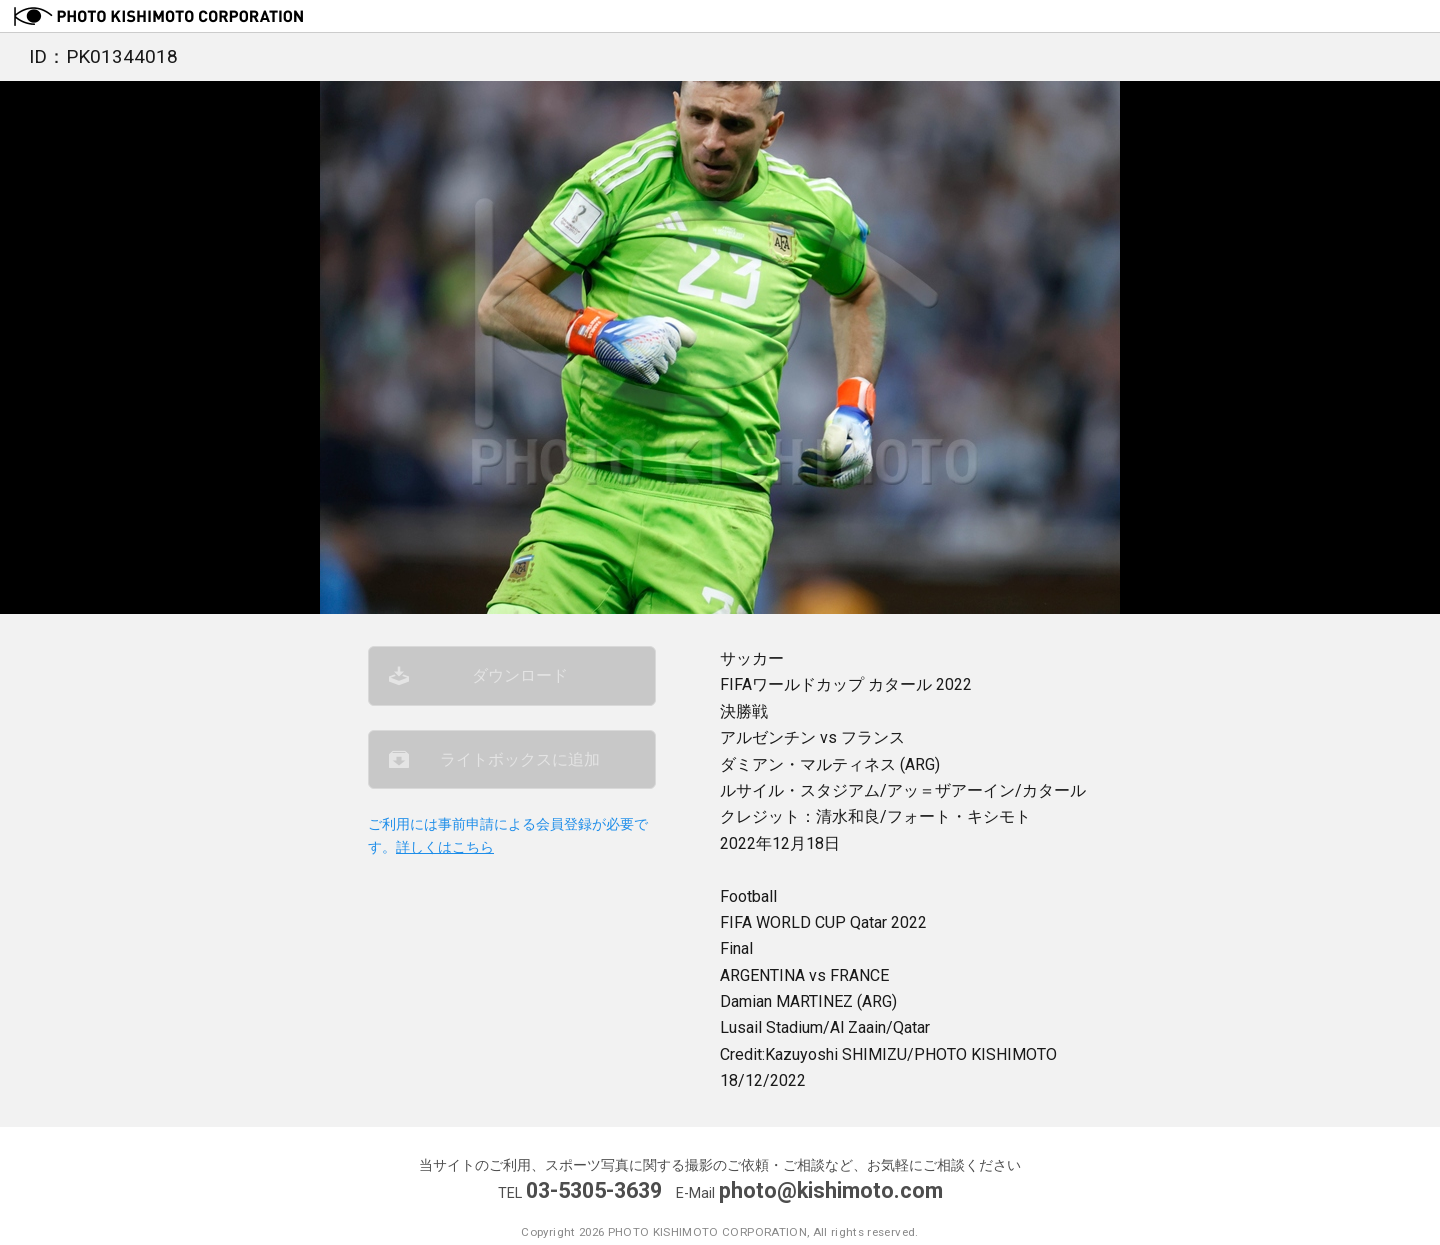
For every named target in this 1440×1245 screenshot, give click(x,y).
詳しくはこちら (445, 847)
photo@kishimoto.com (831, 1190)
